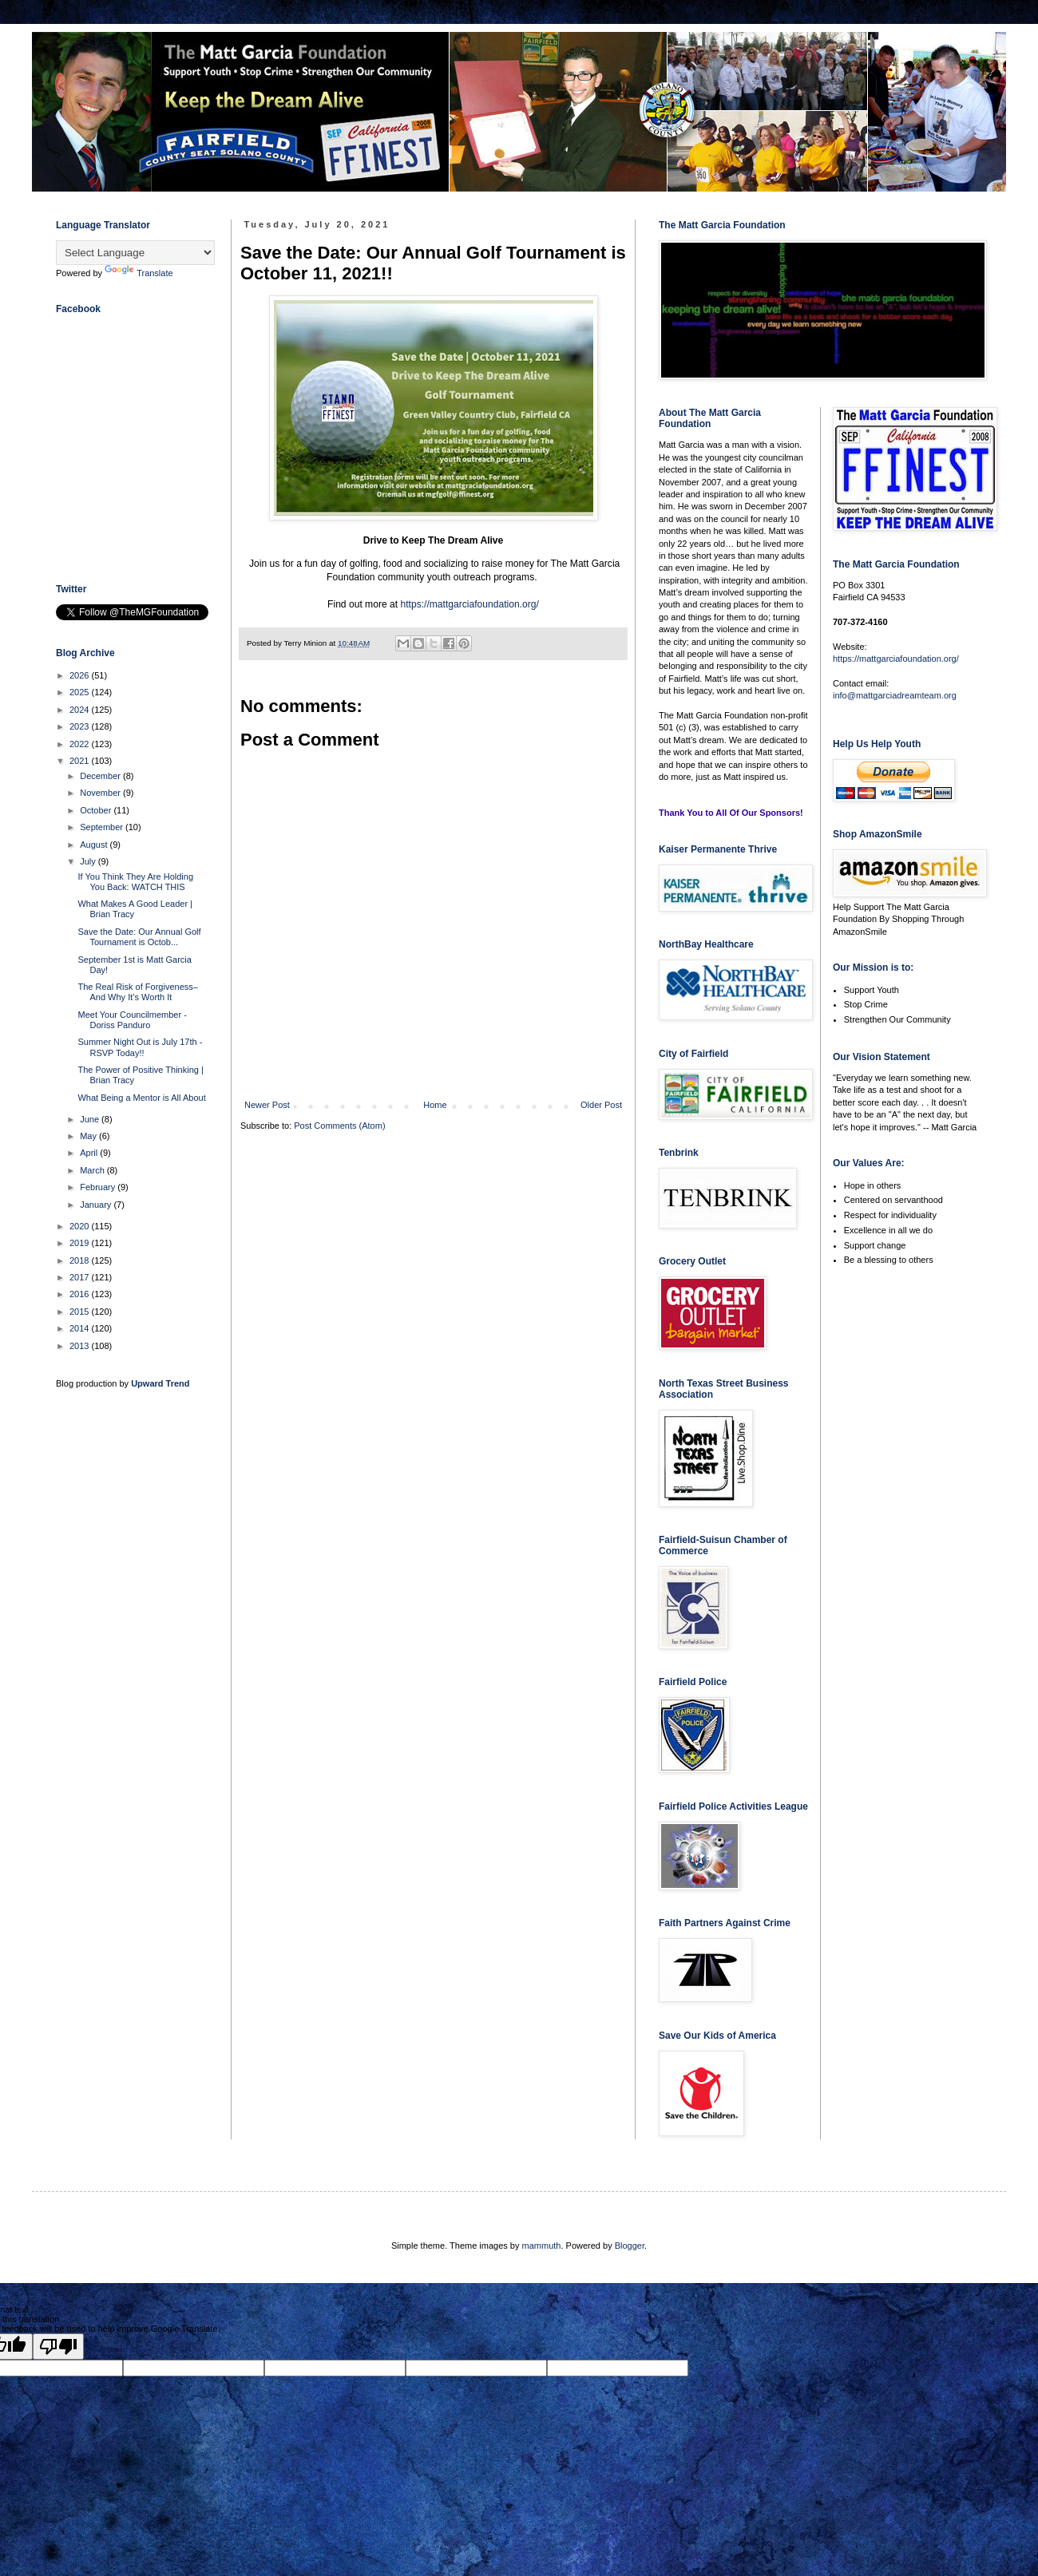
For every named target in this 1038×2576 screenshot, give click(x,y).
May (89, 1136)
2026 (80, 675)
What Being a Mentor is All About (141, 1097)
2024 (80, 709)
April (90, 1152)
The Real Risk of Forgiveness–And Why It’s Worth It (137, 992)
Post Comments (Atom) (339, 1125)
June (90, 1119)
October (96, 810)
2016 (80, 1294)
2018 (80, 1260)
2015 (80, 1311)
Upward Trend (160, 1383)
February (98, 1187)
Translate (138, 273)
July (89, 861)
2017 (80, 1277)
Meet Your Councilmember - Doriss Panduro (131, 1020)
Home (434, 1105)
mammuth (541, 2245)
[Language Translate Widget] (135, 252)
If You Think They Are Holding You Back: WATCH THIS (135, 882)
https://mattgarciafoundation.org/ (469, 604)
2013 (80, 1346)
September (102, 827)
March (93, 1170)
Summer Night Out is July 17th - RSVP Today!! (139, 1047)
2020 (80, 1226)
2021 (80, 761)
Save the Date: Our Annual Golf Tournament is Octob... (138, 937)
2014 (80, 1328)
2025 (80, 692)
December (101, 776)
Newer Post (267, 1105)
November (101, 792)
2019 (80, 1243)
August (94, 844)
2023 (80, 726)
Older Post (601, 1105)
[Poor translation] (58, 2346)
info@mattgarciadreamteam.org (895, 695)
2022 (80, 744)
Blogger (629, 2245)
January (96, 1204)
